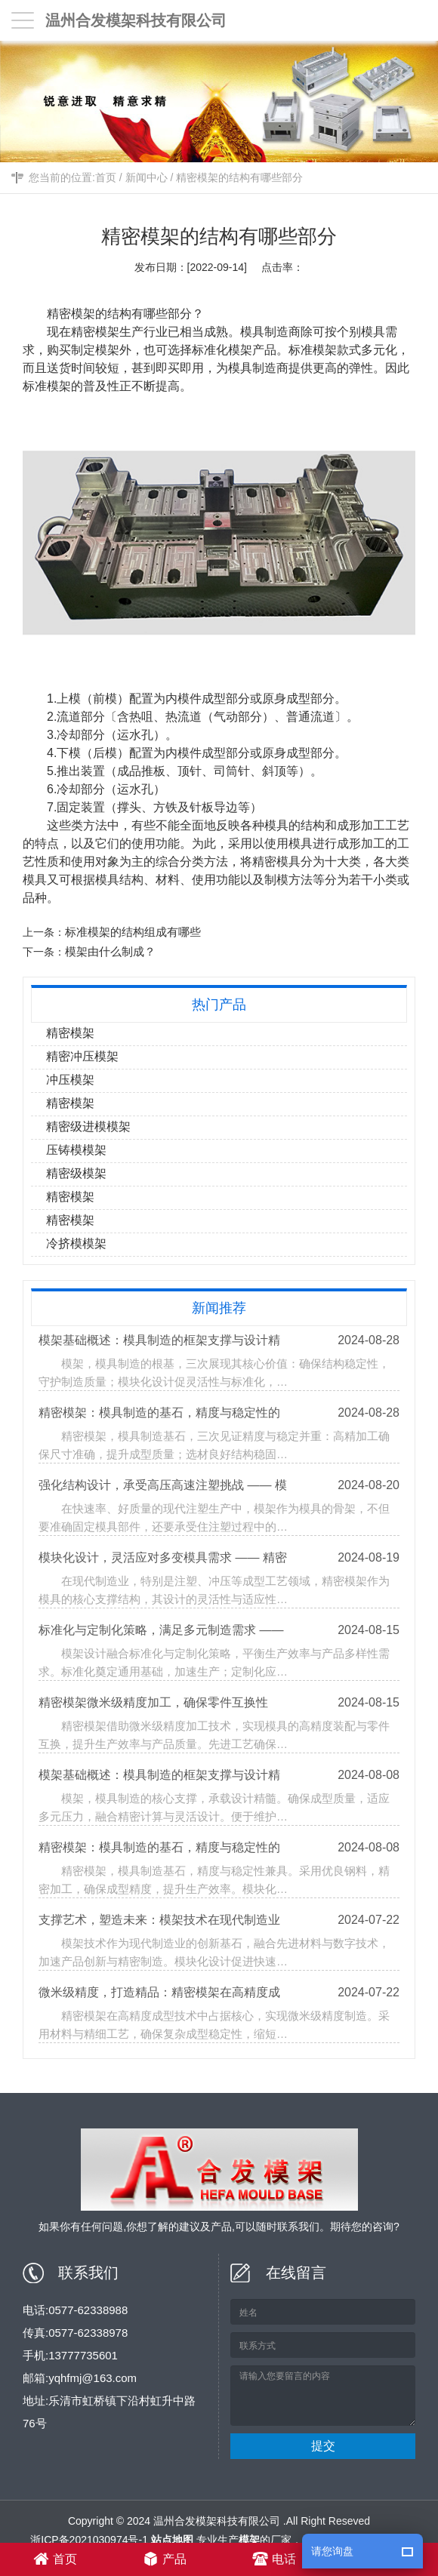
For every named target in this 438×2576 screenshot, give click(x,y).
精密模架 (72, 313)
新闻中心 (146, 179)
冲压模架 (71, 1079)
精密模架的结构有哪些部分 (239, 179)
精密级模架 (77, 1173)
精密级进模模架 (89, 1126)
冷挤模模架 (77, 1243)
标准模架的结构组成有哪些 (134, 931)
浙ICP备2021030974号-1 (89, 2540)
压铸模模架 (77, 1149)
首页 (105, 179)
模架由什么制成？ (111, 951)
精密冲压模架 (83, 1056)
